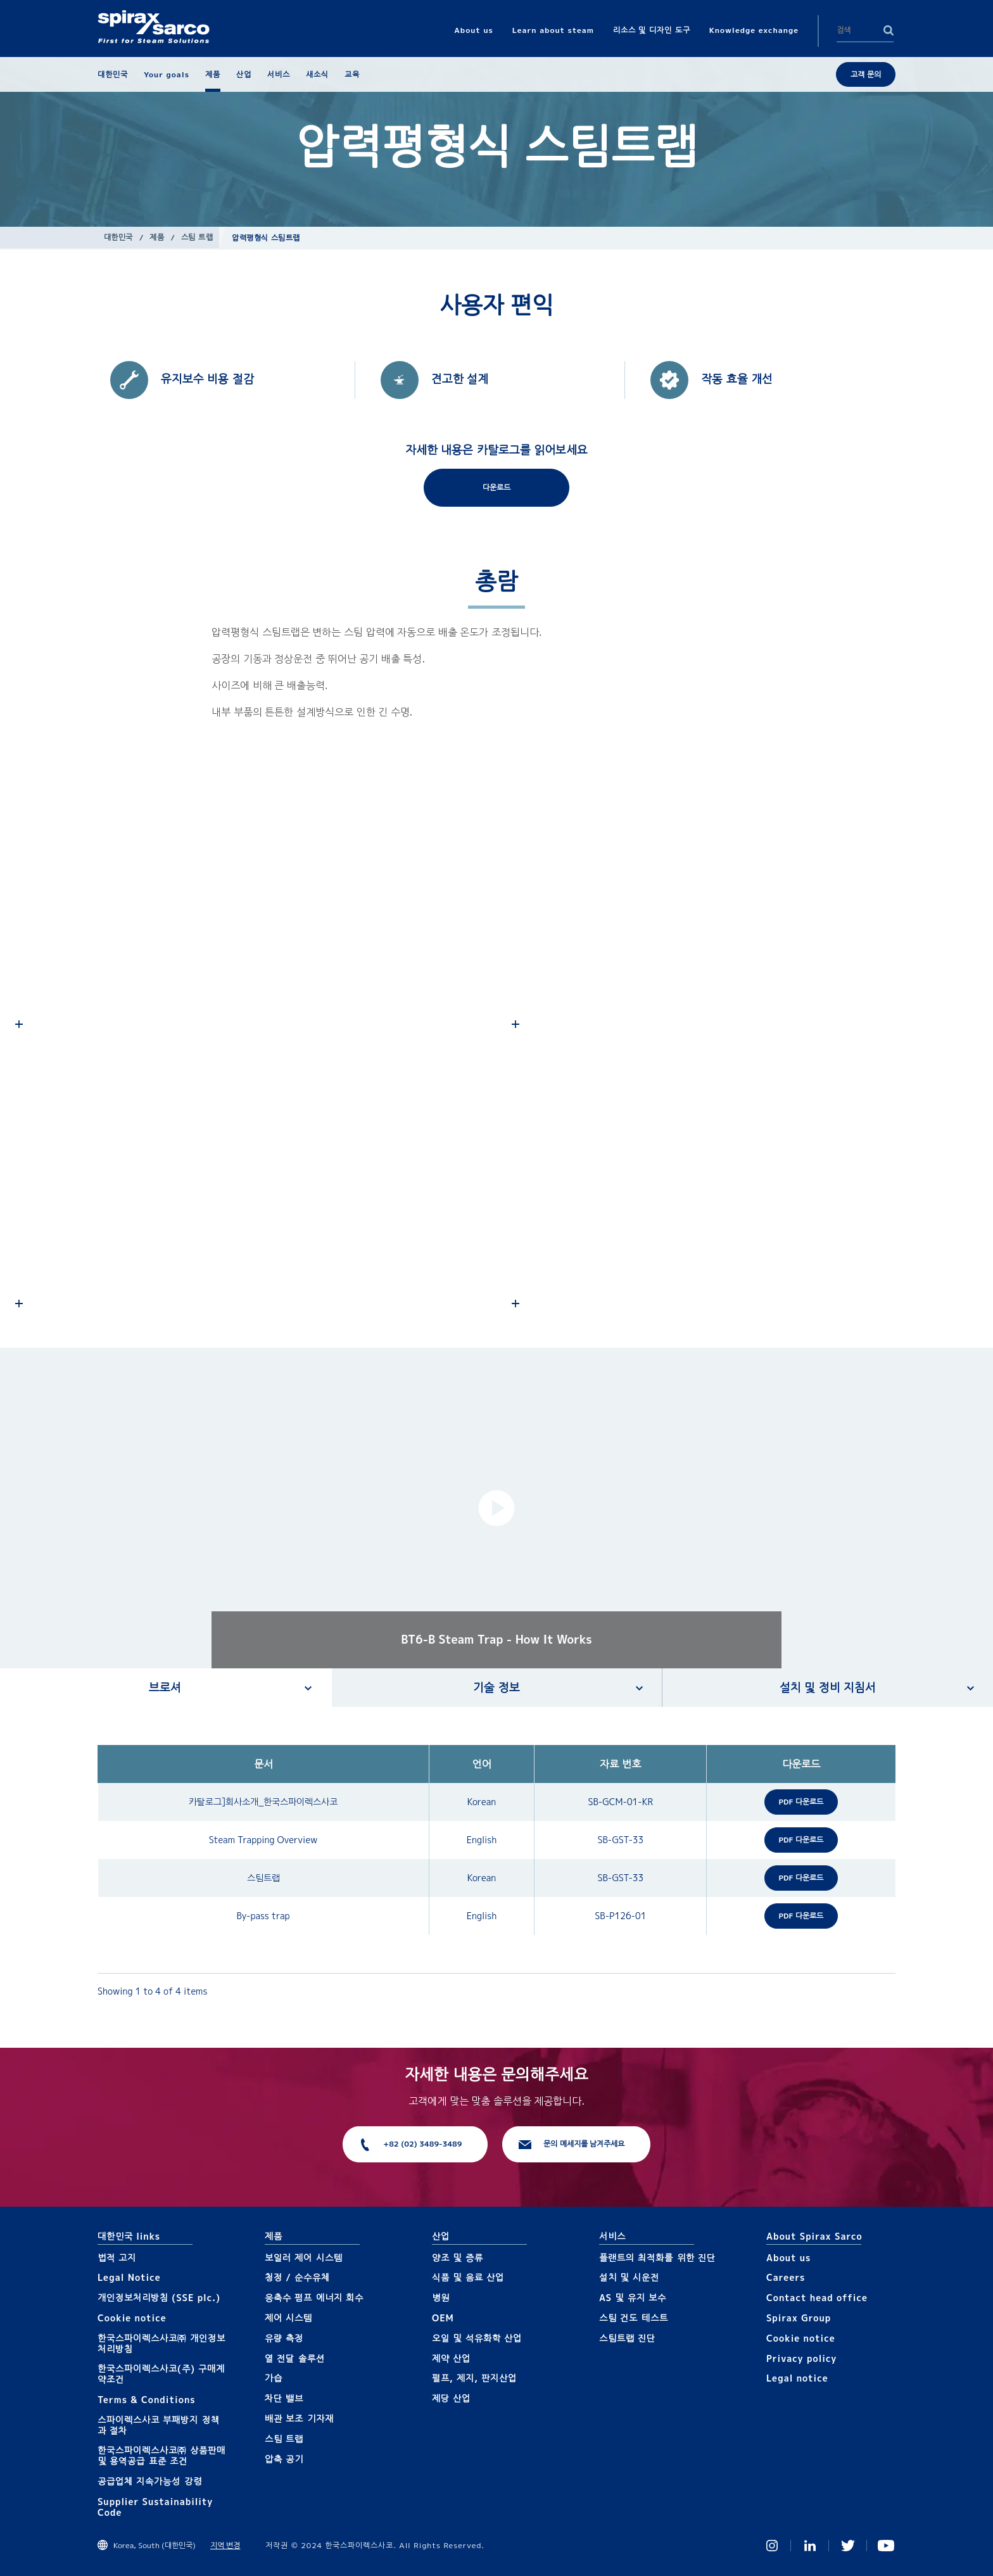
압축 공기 (284, 2459)
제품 (156, 237)
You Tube (885, 2545)
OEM (443, 2318)
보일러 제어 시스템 (304, 2258)
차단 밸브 (284, 2398)
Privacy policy (801, 2358)
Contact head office (817, 2298)
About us (788, 2258)
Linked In (809, 2545)
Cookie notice (132, 2318)
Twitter (847, 2545)
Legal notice (797, 2378)
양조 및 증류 (457, 2258)
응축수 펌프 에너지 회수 (314, 2298)
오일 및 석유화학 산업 (477, 2338)
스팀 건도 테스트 (633, 2318)
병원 (441, 2298)
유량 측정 (284, 2338)
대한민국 (118, 237)
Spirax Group (798, 2318)
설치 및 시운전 (629, 2277)
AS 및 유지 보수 (632, 2298)
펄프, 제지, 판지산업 (474, 2378)
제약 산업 (451, 2358)
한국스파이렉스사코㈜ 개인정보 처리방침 (161, 2343)
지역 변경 (225, 2545)
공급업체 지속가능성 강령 (150, 2481)
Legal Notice (129, 2277)
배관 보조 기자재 (299, 2419)
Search (888, 30)
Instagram (771, 2545)
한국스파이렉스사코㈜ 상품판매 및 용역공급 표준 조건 (161, 2455)
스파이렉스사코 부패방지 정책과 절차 (159, 2425)
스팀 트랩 (197, 237)
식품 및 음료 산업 (468, 2277)
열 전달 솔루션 (295, 2358)
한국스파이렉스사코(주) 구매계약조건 (161, 2374)
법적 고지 (117, 2258)
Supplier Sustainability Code (155, 2507)
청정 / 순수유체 (297, 2277)
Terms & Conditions (147, 2400)
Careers (785, 2277)
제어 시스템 (288, 2318)
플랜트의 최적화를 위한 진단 (657, 2258)
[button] (496, 1508)
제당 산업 (451, 2398)
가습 (273, 2378)
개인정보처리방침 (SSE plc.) (159, 2298)
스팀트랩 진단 (627, 2338)
